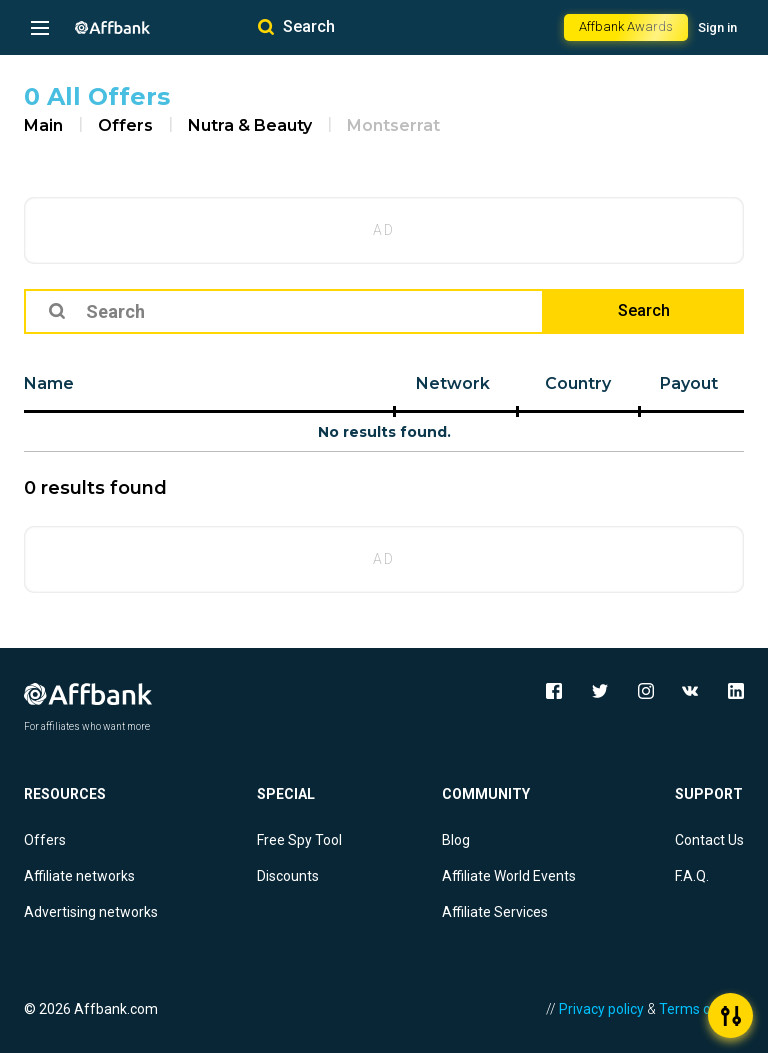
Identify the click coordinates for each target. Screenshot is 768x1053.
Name (49, 383)
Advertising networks (91, 912)
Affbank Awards (626, 26)
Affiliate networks (79, 876)
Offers (125, 125)
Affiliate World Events (509, 876)
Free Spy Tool (299, 840)
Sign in (717, 27)
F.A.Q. (692, 876)
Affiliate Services (495, 912)
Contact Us (709, 840)
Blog (456, 840)
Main (43, 125)
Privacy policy (601, 1009)
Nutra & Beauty (250, 125)
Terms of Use (701, 1009)
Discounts (288, 876)
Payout (689, 383)
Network (453, 383)
